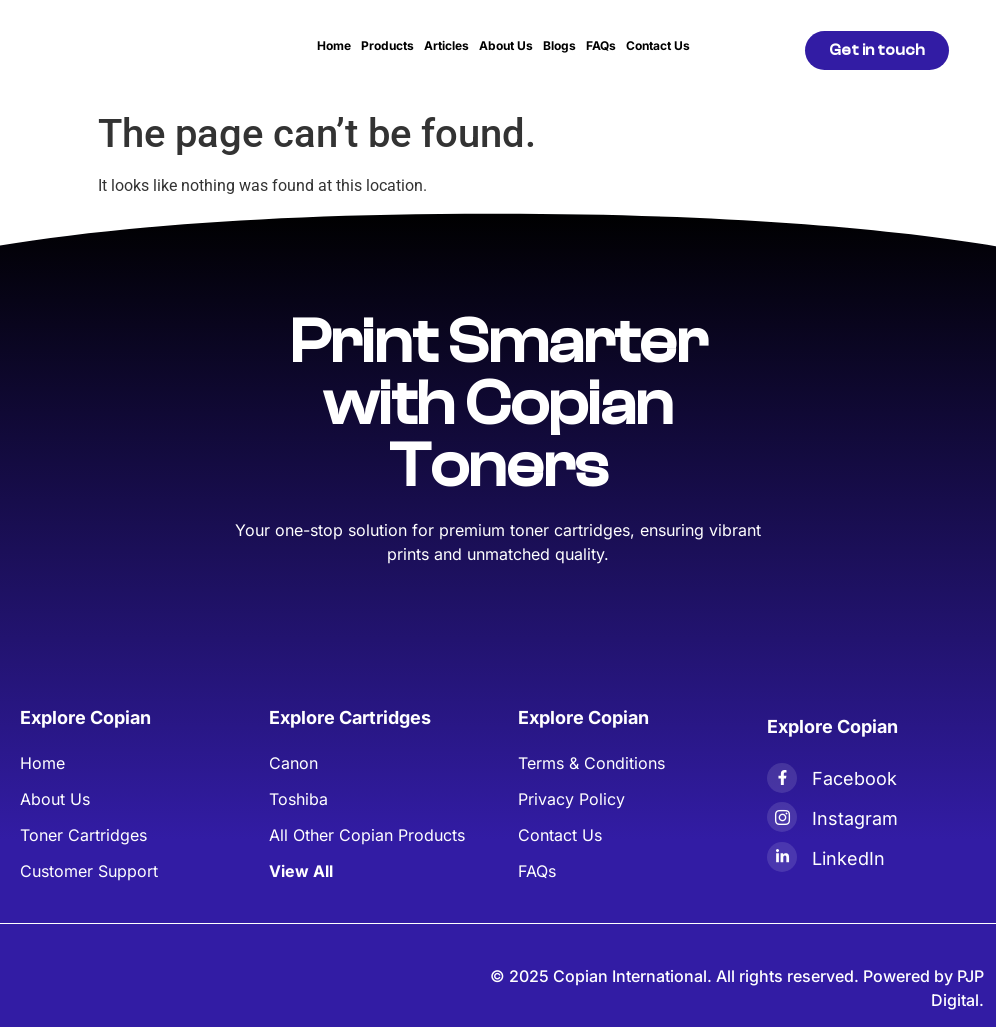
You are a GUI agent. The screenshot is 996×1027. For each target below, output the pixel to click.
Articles (446, 45)
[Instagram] (782, 817)
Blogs (559, 45)
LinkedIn (848, 858)
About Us (506, 45)
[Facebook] (782, 778)
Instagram (855, 818)
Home (334, 45)
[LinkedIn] (782, 857)
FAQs (601, 45)
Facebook (854, 778)
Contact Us (658, 45)
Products (387, 45)
